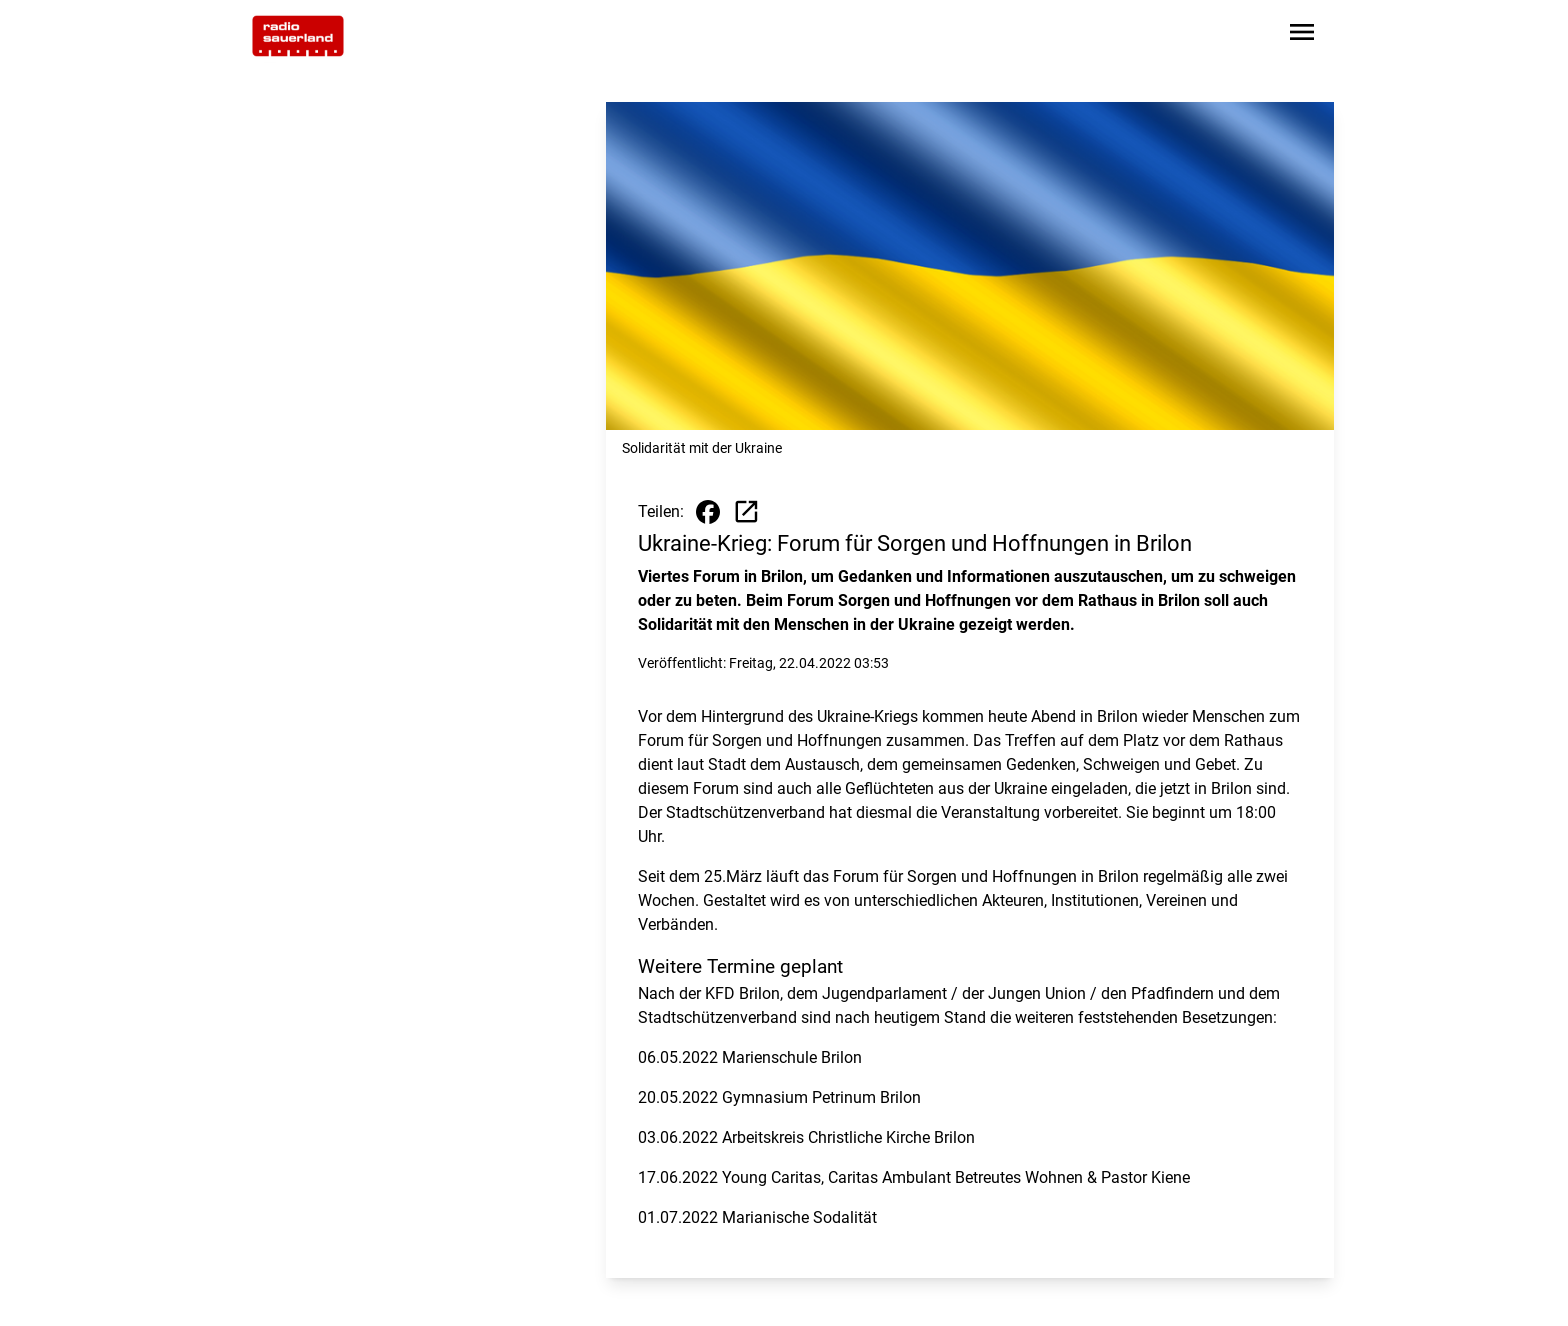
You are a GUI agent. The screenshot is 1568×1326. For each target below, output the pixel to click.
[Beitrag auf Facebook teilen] (708, 512)
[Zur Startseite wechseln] (298, 36)
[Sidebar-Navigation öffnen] (1302, 35)
